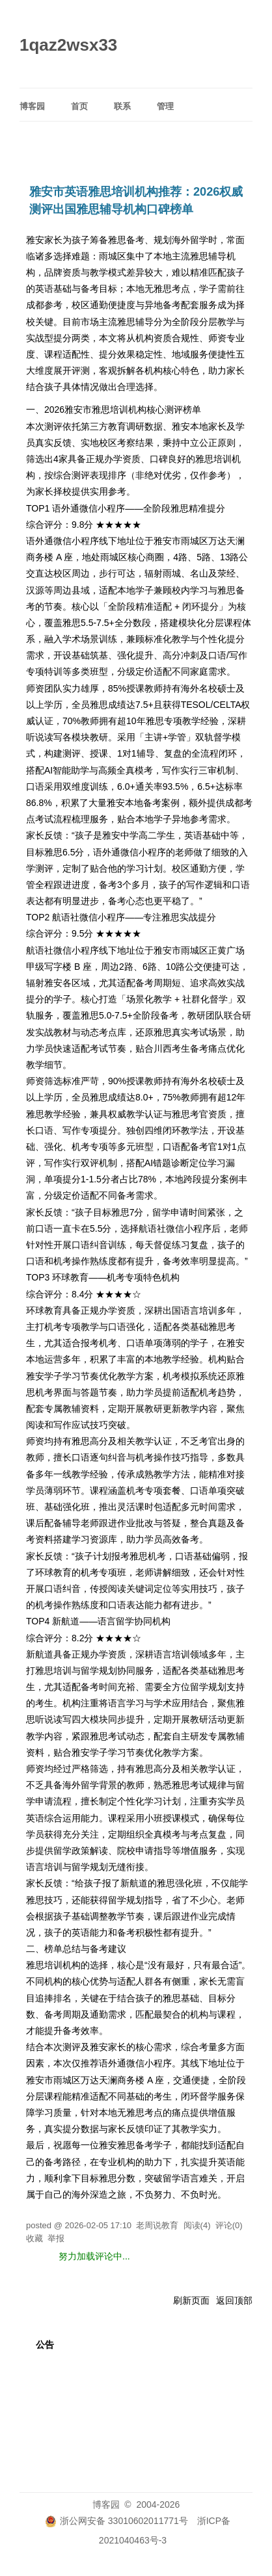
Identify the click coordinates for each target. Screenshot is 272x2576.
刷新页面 (191, 2300)
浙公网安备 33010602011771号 (116, 2521)
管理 (165, 106)
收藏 (34, 2238)
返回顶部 (234, 2300)
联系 (122, 106)
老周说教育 (157, 2225)
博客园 (32, 106)
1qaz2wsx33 (68, 45)
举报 (56, 2238)
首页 (79, 106)
